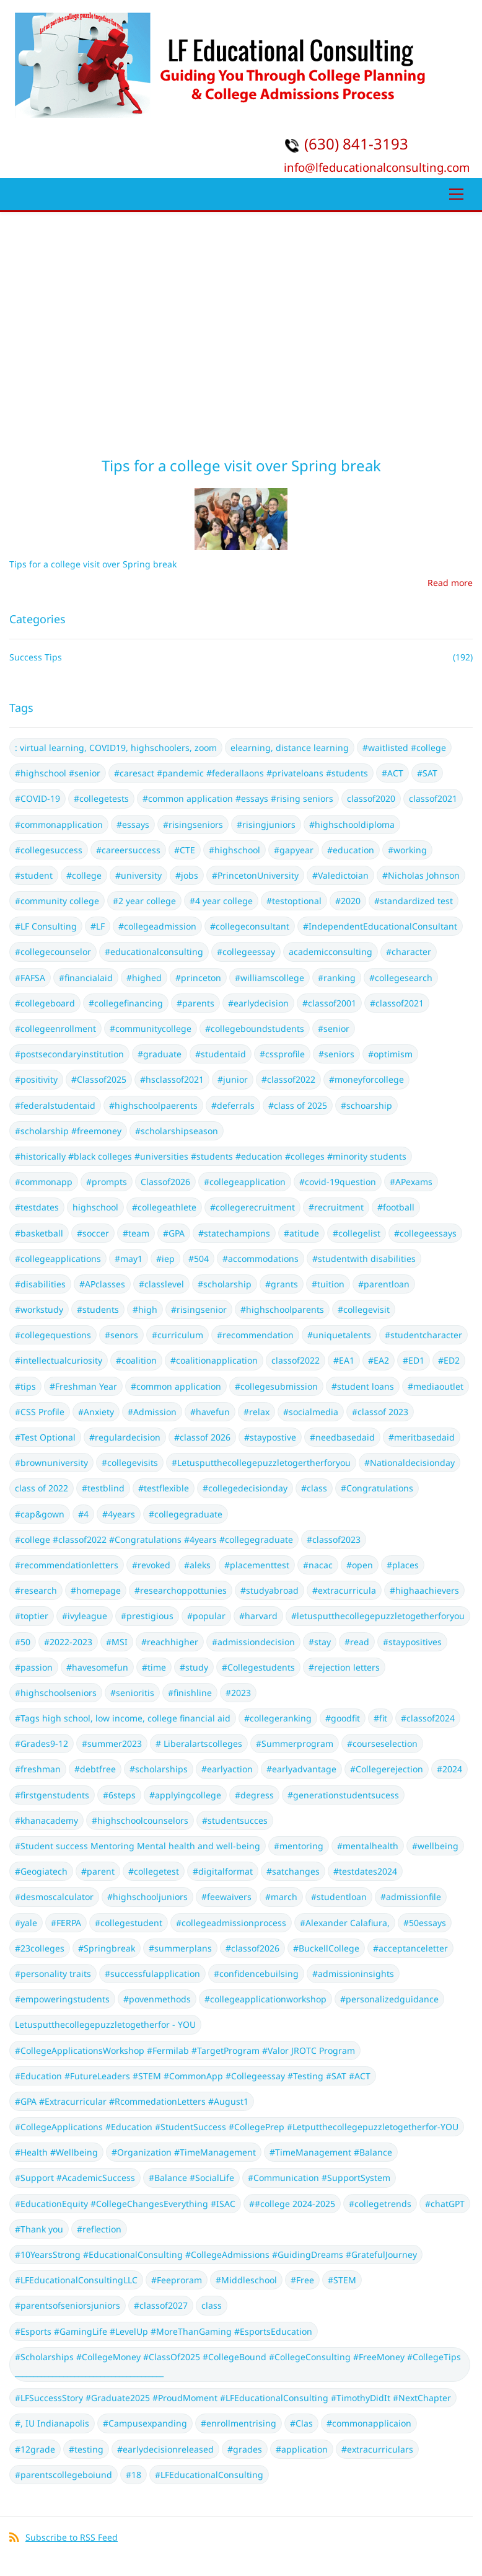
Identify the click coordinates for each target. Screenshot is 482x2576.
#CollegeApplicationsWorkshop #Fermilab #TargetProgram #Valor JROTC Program (185, 2050)
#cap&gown (39, 1514)
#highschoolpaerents (153, 1105)
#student (34, 875)
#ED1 (413, 1360)
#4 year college (221, 901)
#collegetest (153, 1871)
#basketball (39, 1233)
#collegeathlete (164, 1207)
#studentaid (220, 1054)
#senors (121, 1335)
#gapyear (293, 850)
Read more (450, 582)
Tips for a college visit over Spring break (241, 465)
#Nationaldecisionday (409, 1462)
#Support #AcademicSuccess (75, 2177)
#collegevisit (364, 1309)
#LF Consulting (46, 926)
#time (154, 1667)
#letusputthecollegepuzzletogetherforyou (378, 1616)
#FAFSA (30, 978)
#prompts (106, 1182)
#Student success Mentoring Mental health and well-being (137, 1846)
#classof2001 (329, 1003)
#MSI (117, 1642)
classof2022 (295, 1360)
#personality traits (53, 1973)
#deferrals (233, 1105)
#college (84, 875)
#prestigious (147, 1616)
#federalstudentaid (55, 1105)
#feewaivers (226, 1897)
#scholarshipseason (176, 1131)
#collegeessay (246, 951)
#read (356, 1642)
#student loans (362, 1386)
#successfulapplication (152, 1973)
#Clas (301, 2423)
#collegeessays (425, 1233)
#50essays (424, 1923)
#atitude (301, 1233)
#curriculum (177, 1335)
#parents (195, 1003)
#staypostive (270, 1437)
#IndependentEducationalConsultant (380, 926)
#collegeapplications (58, 1258)
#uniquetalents (339, 1335)
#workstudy (39, 1309)
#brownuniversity (51, 1462)
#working (407, 850)
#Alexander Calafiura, (345, 1923)
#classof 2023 (380, 1412)
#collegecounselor (53, 951)
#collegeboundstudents (254, 1028)
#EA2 (378, 1360)
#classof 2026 (202, 1437)
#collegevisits (130, 1462)
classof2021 (433, 798)
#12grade (35, 2449)
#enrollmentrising (238, 2423)
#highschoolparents (282, 1309)
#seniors (336, 1054)
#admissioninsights (353, 1973)
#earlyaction (227, 1769)
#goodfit (342, 1718)
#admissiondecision (253, 1642)
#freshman (38, 1769)
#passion (34, 1667)
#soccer (93, 1233)
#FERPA (66, 1923)
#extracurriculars (377, 2449)
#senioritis (132, 1693)
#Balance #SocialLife (191, 2177)
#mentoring (298, 1846)
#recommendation (255, 1335)
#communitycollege (150, 1028)
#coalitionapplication (214, 1360)
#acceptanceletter (410, 1948)
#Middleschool (246, 2280)
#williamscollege (269, 978)
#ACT (392, 773)
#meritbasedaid (421, 1437)
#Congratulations (377, 1488)
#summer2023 (112, 1743)
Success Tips (35, 657)
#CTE (184, 850)
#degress (254, 1795)
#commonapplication (59, 824)
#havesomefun (97, 1667)
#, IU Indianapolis (52, 2423)
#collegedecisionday (245, 1488)
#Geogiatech (41, 1871)
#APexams (411, 1182)
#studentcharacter (423, 1335)
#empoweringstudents (62, 1999)
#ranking (337, 978)
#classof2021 (397, 1003)
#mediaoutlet (435, 1386)
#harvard (258, 1616)
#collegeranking (278, 1718)
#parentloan (384, 1284)
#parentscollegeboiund (63, 2475)
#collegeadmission (157, 926)
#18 (133, 2475)
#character (408, 951)
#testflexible (163, 1488)
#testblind (103, 1488)
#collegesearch (400, 978)
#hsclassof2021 (172, 1079)
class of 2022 (41, 1488)
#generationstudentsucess (343, 1795)
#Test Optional (45, 1437)
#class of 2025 (297, 1105)
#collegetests (101, 798)
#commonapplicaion (368, 2423)
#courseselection (382, 1743)
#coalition (136, 1360)
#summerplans (180, 1948)
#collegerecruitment (252, 1207)
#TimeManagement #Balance (330, 2152)
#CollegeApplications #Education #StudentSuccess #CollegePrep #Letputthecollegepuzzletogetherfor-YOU (236, 2127)
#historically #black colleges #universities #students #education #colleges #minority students (210, 1156)
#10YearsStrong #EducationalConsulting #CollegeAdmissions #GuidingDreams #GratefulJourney (216, 2254)
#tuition (328, 1284)
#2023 (238, 1693)
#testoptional (294, 901)
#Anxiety (96, 1412)
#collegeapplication (245, 1182)
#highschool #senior (57, 773)
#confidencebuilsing (256, 1973)
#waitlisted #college (404, 747)
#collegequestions (53, 1335)
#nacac (318, 1565)
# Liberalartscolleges (199, 1743)
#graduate (160, 1054)
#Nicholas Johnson (421, 875)
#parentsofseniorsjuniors (67, 2305)
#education (350, 850)
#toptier (31, 1616)
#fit (380, 1718)
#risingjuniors (266, 824)
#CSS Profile (39, 1412)
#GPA (174, 1233)
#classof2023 (334, 1539)
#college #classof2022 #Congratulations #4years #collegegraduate (154, 1539)
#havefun (210, 1412)
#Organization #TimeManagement (184, 2152)
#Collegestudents (258, 1667)
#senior (333, 1028)
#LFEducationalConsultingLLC (76, 2280)
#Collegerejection (386, 1769)
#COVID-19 (37, 798)
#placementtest (256, 1565)
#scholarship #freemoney (68, 1131)
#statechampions (234, 1233)
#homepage (96, 1590)
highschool (95, 1207)
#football (395, 1207)
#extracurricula (344, 1590)
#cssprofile (282, 1054)
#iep (165, 1258)
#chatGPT (445, 2204)
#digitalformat (223, 1871)
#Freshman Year (83, 1386)
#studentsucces (235, 1820)
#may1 (128, 1258)
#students (98, 1309)
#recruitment (336, 1207)
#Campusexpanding (145, 2423)
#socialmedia (310, 1412)
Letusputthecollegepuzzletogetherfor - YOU (105, 2024)
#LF (97, 926)
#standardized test (413, 901)
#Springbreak (106, 1948)
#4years (118, 1514)
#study (194, 1667)
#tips (25, 1386)
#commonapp (43, 1182)
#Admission (152, 1412)
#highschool (234, 850)
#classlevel (161, 1284)
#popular (206, 1616)
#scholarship (225, 1284)
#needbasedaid (342, 1437)
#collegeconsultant (249, 926)
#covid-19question (337, 1182)
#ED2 (449, 1360)
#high (145, 1309)
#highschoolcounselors (140, 1820)
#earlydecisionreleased (165, 2449)
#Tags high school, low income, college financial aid (122, 1718)
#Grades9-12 (41, 1743)
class (211, 2305)
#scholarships (158, 1769)
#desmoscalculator (54, 1897)
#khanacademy (46, 1820)
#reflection (99, 2229)
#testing (86, 2449)
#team (136, 1233)
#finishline (190, 1693)
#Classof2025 (98, 1079)
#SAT (427, 773)
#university (138, 875)
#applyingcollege (185, 1795)
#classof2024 (428, 1718)
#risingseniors (193, 824)
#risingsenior (199, 1309)
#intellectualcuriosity (58, 1360)
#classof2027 (161, 2305)
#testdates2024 (365, 1871)
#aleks (197, 1565)
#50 (22, 1642)
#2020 (348, 901)
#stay (320, 1642)
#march (281, 1897)
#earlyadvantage (301, 1769)
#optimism (390, 1054)
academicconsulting (330, 951)
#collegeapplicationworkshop (265, 1999)
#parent (98, 1871)
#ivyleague (84, 1616)
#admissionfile (410, 1897)
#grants (281, 1284)
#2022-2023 (68, 1642)
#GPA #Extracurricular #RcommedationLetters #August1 (131, 2101)
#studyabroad (269, 1590)
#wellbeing (435, 1846)
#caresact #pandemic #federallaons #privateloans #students (241, 773)
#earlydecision (258, 1003)
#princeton (198, 978)
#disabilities (40, 1284)
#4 (83, 1514)
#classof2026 (252, 1948)
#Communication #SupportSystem (319, 2177)
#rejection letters (344, 1667)
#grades (244, 2449)
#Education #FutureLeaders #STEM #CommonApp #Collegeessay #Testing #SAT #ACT (192, 2076)
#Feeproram (176, 2280)
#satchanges (293, 1871)
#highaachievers (424, 1590)
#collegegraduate (185, 1514)
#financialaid (86, 978)
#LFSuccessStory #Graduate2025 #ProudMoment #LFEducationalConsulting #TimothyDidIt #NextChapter (233, 2398)
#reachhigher (169, 1642)
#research (36, 1590)
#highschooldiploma (352, 824)
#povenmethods (157, 1999)
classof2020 (371, 798)
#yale (26, 1923)
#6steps (119, 1795)
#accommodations (260, 1258)
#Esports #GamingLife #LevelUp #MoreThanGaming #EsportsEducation (163, 2331)
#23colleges (39, 1948)
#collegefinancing (126, 1003)
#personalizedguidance (389, 1999)
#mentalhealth (367, 1846)
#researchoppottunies (180, 1590)
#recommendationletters (66, 1565)
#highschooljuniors (147, 1897)
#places (403, 1565)
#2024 (449, 1769)
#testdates (37, 1207)
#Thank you (39, 2229)
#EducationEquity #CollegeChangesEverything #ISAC (125, 2204)
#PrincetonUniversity (255, 875)
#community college (57, 901)
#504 (198, 1258)
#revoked (151, 1565)
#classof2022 (288, 1079)
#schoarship (366, 1105)
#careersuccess (128, 850)
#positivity (36, 1079)
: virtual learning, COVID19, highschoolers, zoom (116, 747)
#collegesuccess (48, 850)
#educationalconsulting (154, 951)
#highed (144, 978)
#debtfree (95, 1769)
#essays (132, 824)
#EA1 (343, 1360)
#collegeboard (45, 1003)
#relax (256, 1412)
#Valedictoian (340, 875)
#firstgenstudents (52, 1795)
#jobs (186, 875)
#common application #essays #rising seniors (237, 798)
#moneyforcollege (366, 1079)
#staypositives (412, 1642)
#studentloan (339, 1897)
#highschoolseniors (56, 1693)
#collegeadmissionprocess (231, 1923)
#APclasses (102, 1284)
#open (359, 1565)
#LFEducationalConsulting (209, 2475)
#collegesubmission (276, 1386)
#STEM (342, 2280)
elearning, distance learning (289, 747)
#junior (232, 1079)
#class (314, 1488)
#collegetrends (380, 2204)
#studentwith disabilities (364, 1258)
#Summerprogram (294, 1743)
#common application (176, 1386)
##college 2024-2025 (292, 2204)
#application (302, 2449)
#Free (302, 2280)
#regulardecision (124, 1437)
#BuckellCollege (326, 1948)
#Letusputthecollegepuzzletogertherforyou (261, 1462)
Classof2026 (165, 1182)
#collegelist (356, 1233)
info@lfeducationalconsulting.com (377, 167)
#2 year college (144, 901)
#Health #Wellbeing (56, 2152)
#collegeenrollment (55, 1028)
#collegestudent (128, 1923)
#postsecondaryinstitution (69, 1054)
